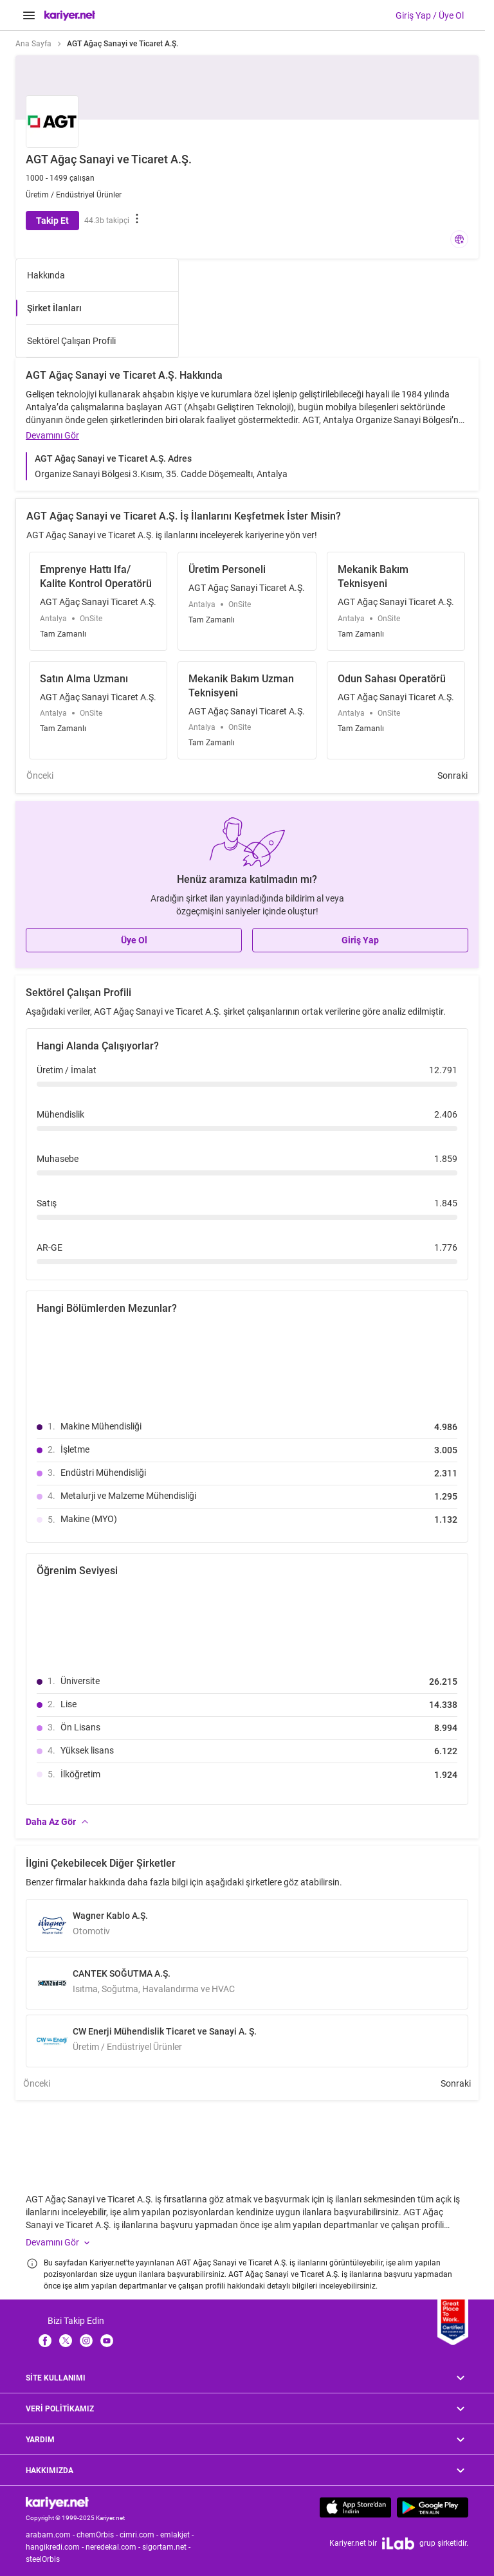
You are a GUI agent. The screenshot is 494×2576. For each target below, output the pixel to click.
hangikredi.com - (56, 2547)
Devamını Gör (52, 435)
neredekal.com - (114, 2547)
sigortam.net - (167, 2547)
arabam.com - (51, 2534)
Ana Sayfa (33, 43)
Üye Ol (134, 940)
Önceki (39, 775)
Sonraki (452, 775)
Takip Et (52, 220)
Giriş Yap (360, 940)
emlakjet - (178, 2534)
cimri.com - (140, 2534)
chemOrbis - (98, 2534)
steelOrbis (43, 2559)
